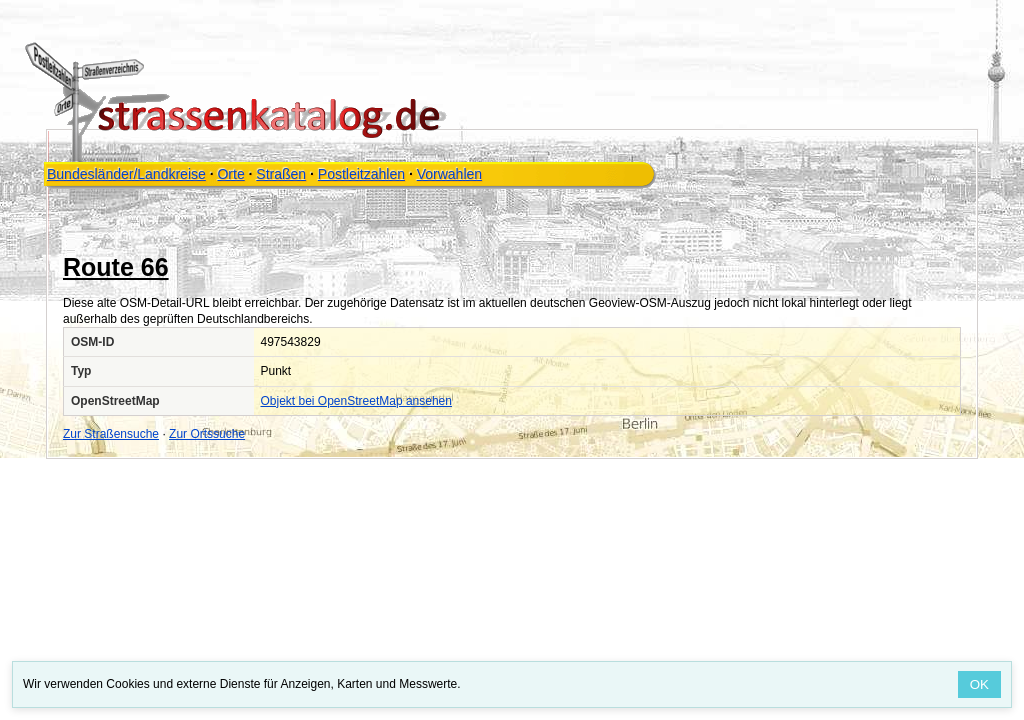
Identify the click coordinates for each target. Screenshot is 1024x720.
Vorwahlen (449, 174)
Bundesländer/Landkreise (126, 174)
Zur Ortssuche (207, 434)
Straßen (281, 174)
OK (979, 684)
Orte (230, 174)
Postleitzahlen (361, 174)
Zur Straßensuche (111, 434)
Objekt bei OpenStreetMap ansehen (356, 401)
